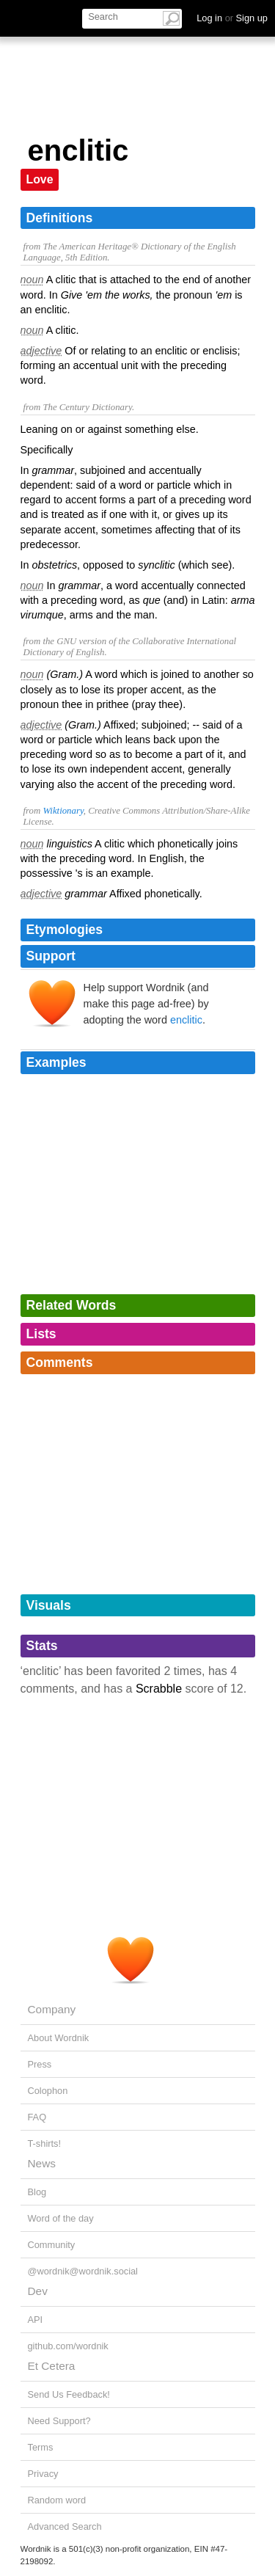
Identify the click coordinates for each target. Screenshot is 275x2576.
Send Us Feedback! (69, 2394)
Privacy (43, 2473)
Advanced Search (65, 2526)
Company (52, 2009)
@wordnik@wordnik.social (83, 2271)
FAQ (37, 2117)
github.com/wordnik (68, 2345)
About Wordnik (58, 2037)
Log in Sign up (232, 17)
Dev (38, 2291)
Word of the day (61, 2218)
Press (40, 2064)
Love (40, 179)
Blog (37, 2191)
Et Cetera (52, 2366)
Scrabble (159, 1688)
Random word (57, 2500)
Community (52, 2244)
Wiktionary (63, 811)
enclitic (186, 1020)
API (35, 2319)
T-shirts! (45, 2143)
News (42, 2163)
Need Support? (59, 2420)
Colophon (48, 2090)
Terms (41, 2447)
